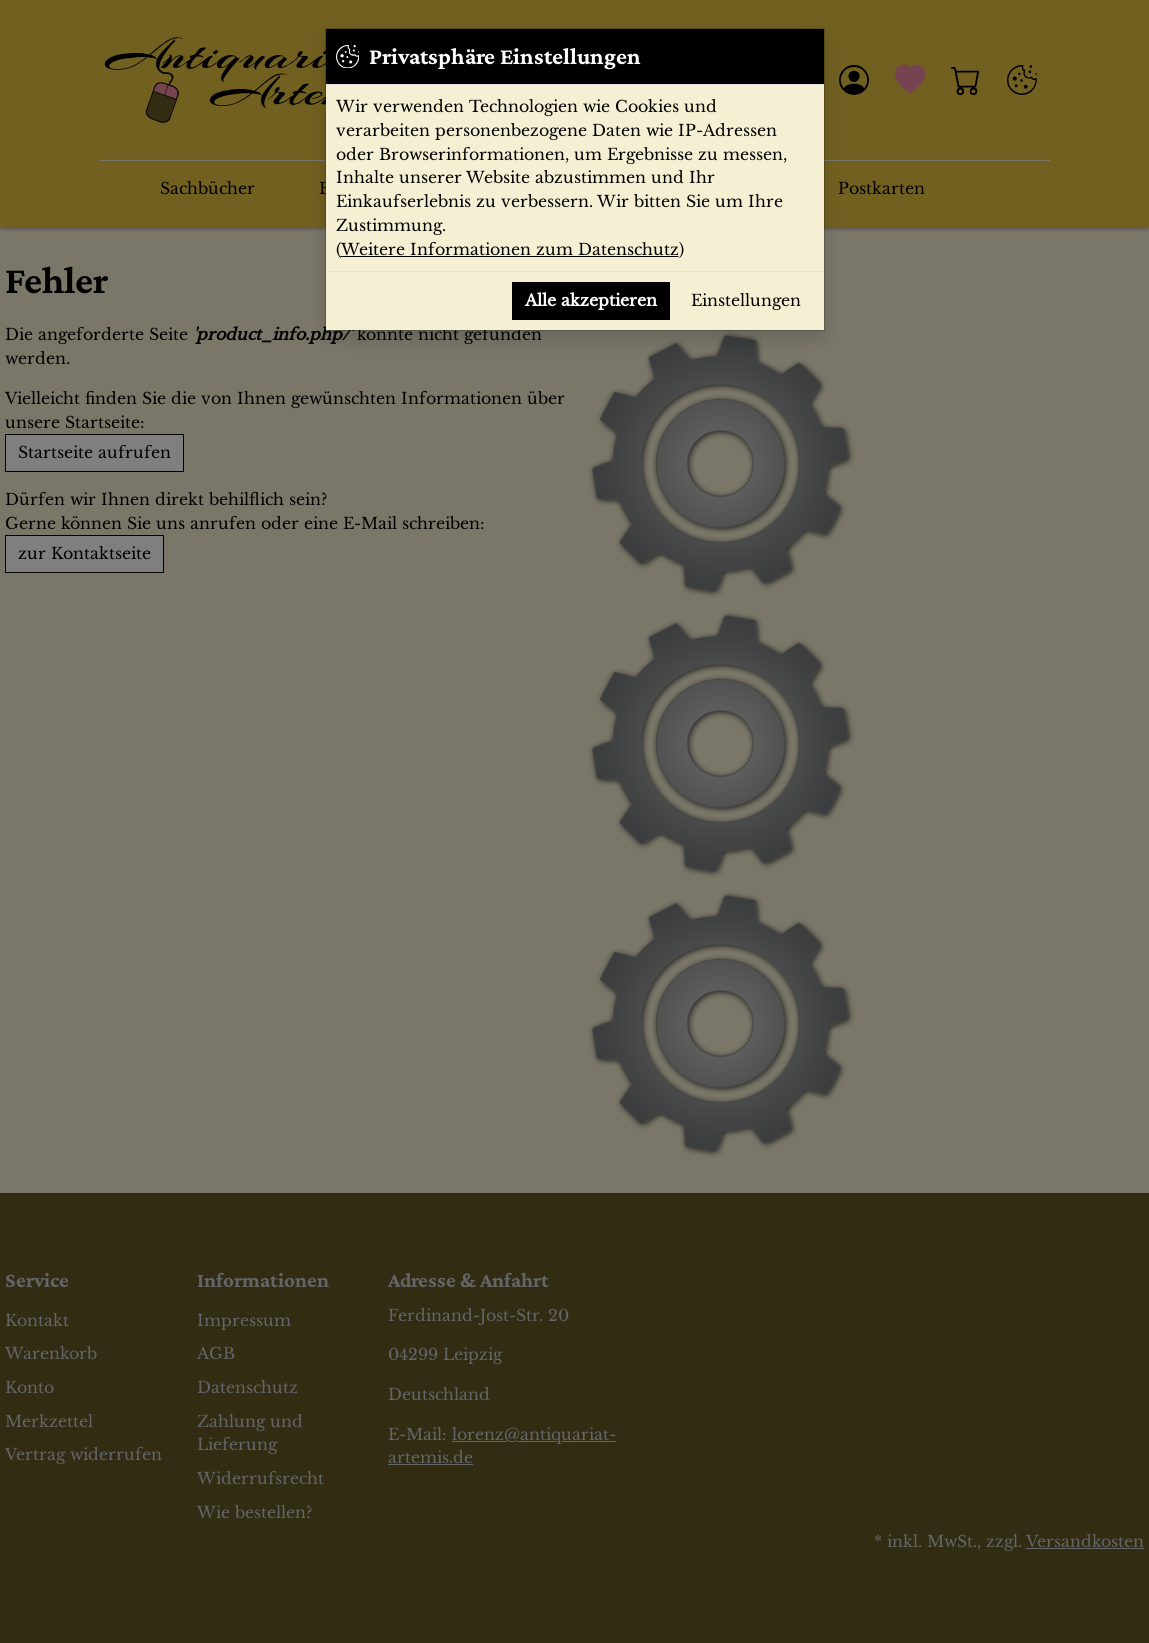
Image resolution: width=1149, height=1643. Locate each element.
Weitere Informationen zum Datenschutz (510, 249)
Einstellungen (746, 300)
